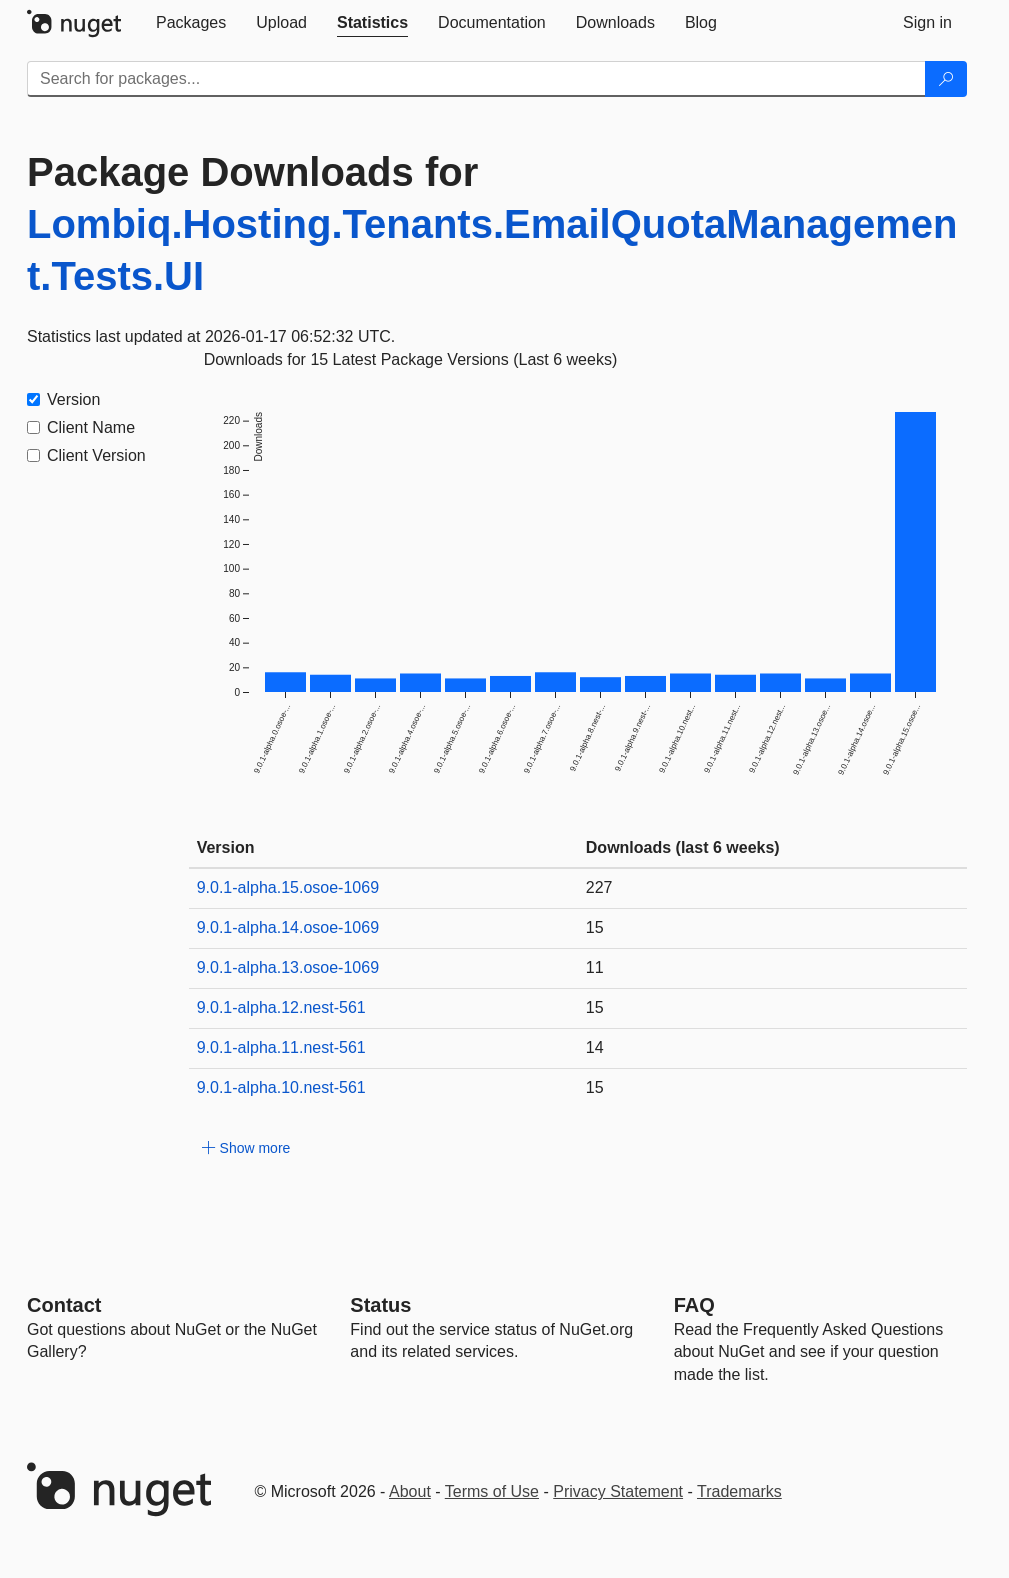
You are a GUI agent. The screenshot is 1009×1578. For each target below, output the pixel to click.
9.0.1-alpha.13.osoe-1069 (288, 967)
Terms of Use (492, 1491)
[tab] (191, 23)
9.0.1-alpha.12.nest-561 (281, 1007)
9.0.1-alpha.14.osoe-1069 (288, 927)
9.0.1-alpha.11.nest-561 (281, 1047)
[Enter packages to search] (476, 79)
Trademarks (739, 1491)
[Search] (946, 79)
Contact (64, 1305)
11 (595, 967)
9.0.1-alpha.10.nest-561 (281, 1087)
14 (595, 1047)
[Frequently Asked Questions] (694, 1305)
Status (380, 1305)
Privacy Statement (618, 1491)
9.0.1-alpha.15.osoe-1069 (288, 887)
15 (595, 927)
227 (599, 887)
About (410, 1491)
